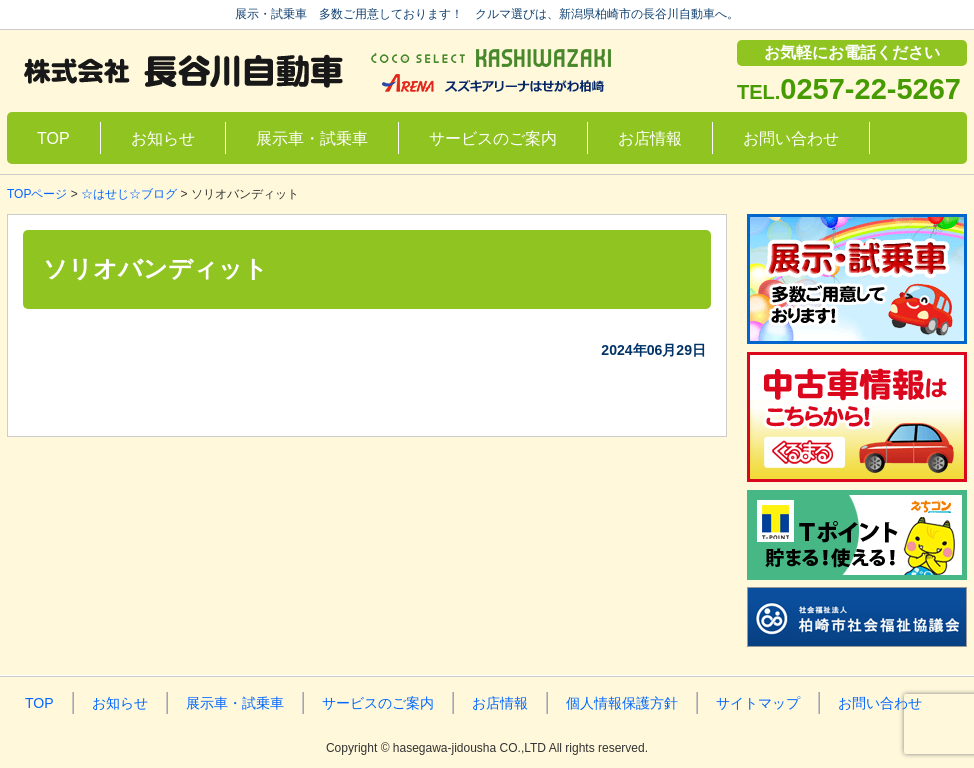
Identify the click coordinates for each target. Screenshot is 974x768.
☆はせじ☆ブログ (129, 194)
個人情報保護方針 (622, 703)
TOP (53, 138)
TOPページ (37, 194)
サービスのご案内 (493, 138)
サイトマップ (758, 703)
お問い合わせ (791, 138)
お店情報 (650, 138)
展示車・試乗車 (312, 138)
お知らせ (163, 138)
